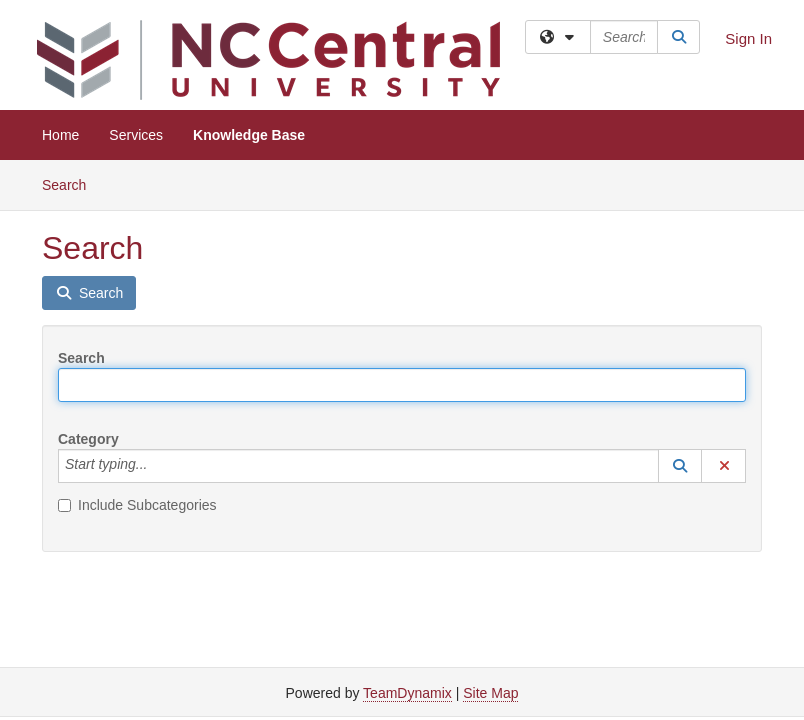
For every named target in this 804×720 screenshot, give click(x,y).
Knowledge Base (249, 135)
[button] (680, 466)
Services (136, 135)
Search (71, 183)
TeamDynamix (407, 693)
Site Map (490, 693)
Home (60, 135)
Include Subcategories (137, 505)
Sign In (748, 38)
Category (88, 439)
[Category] (158, 466)
